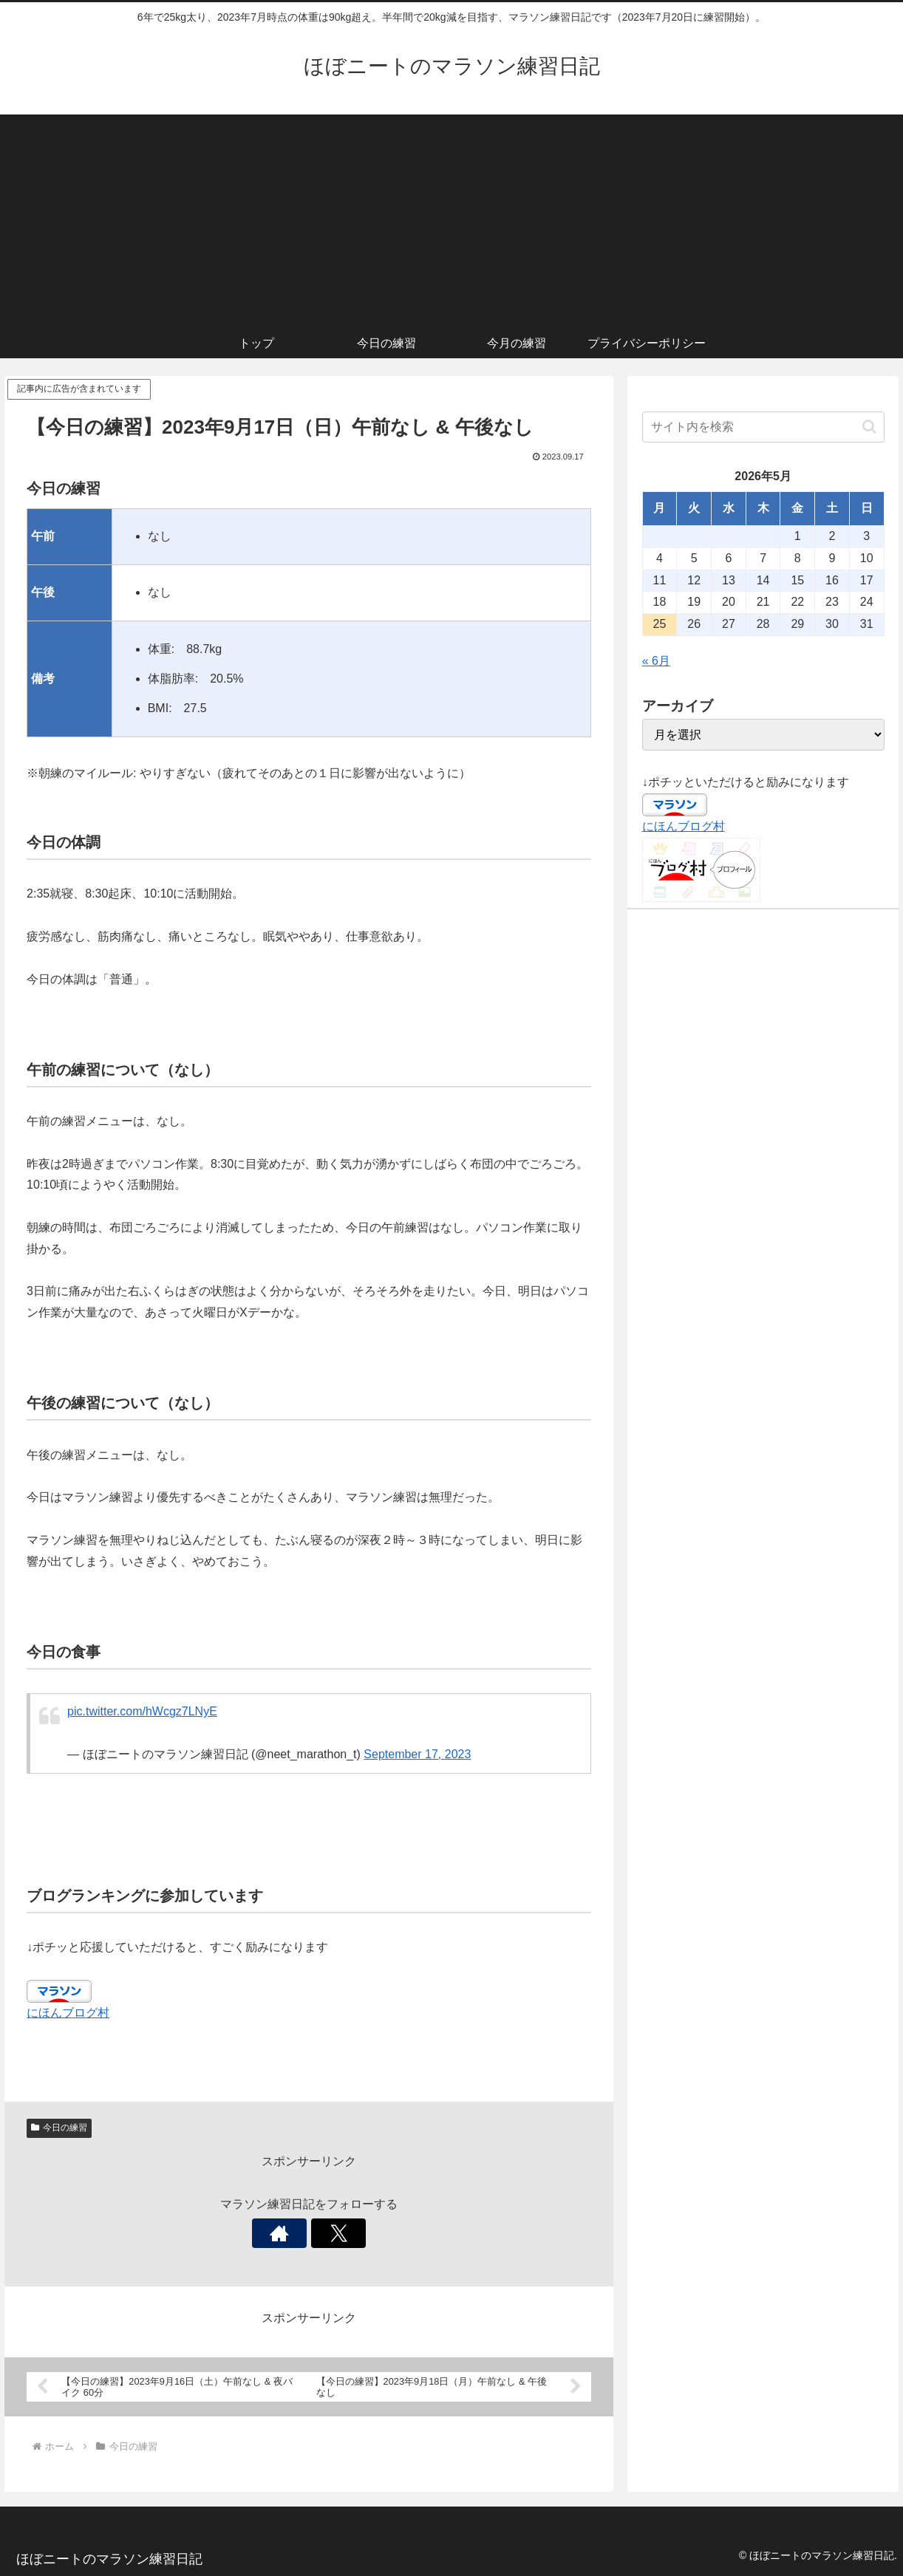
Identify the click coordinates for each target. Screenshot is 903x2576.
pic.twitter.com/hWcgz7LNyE (142, 1711)
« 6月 (656, 661)
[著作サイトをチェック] (292, 2233)
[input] (763, 427)
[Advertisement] (451, 218)
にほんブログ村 (68, 2012)
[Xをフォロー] (326, 2233)
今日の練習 (59, 2127)
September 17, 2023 (417, 1754)
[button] (869, 426)
